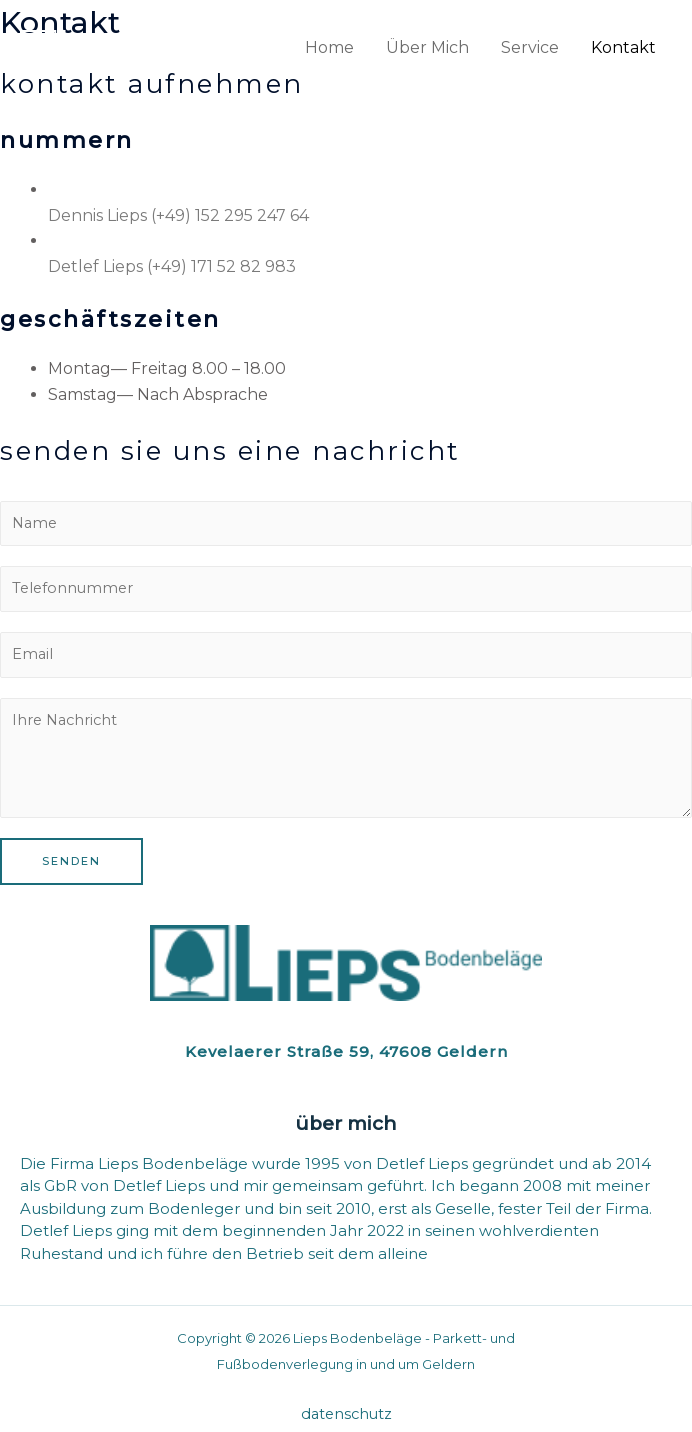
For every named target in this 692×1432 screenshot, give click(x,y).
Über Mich (427, 47)
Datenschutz (346, 1414)
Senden (71, 861)
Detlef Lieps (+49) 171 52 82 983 (172, 266)
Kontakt (623, 47)
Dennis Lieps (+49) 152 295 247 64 (178, 215)
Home (329, 47)
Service (530, 47)
